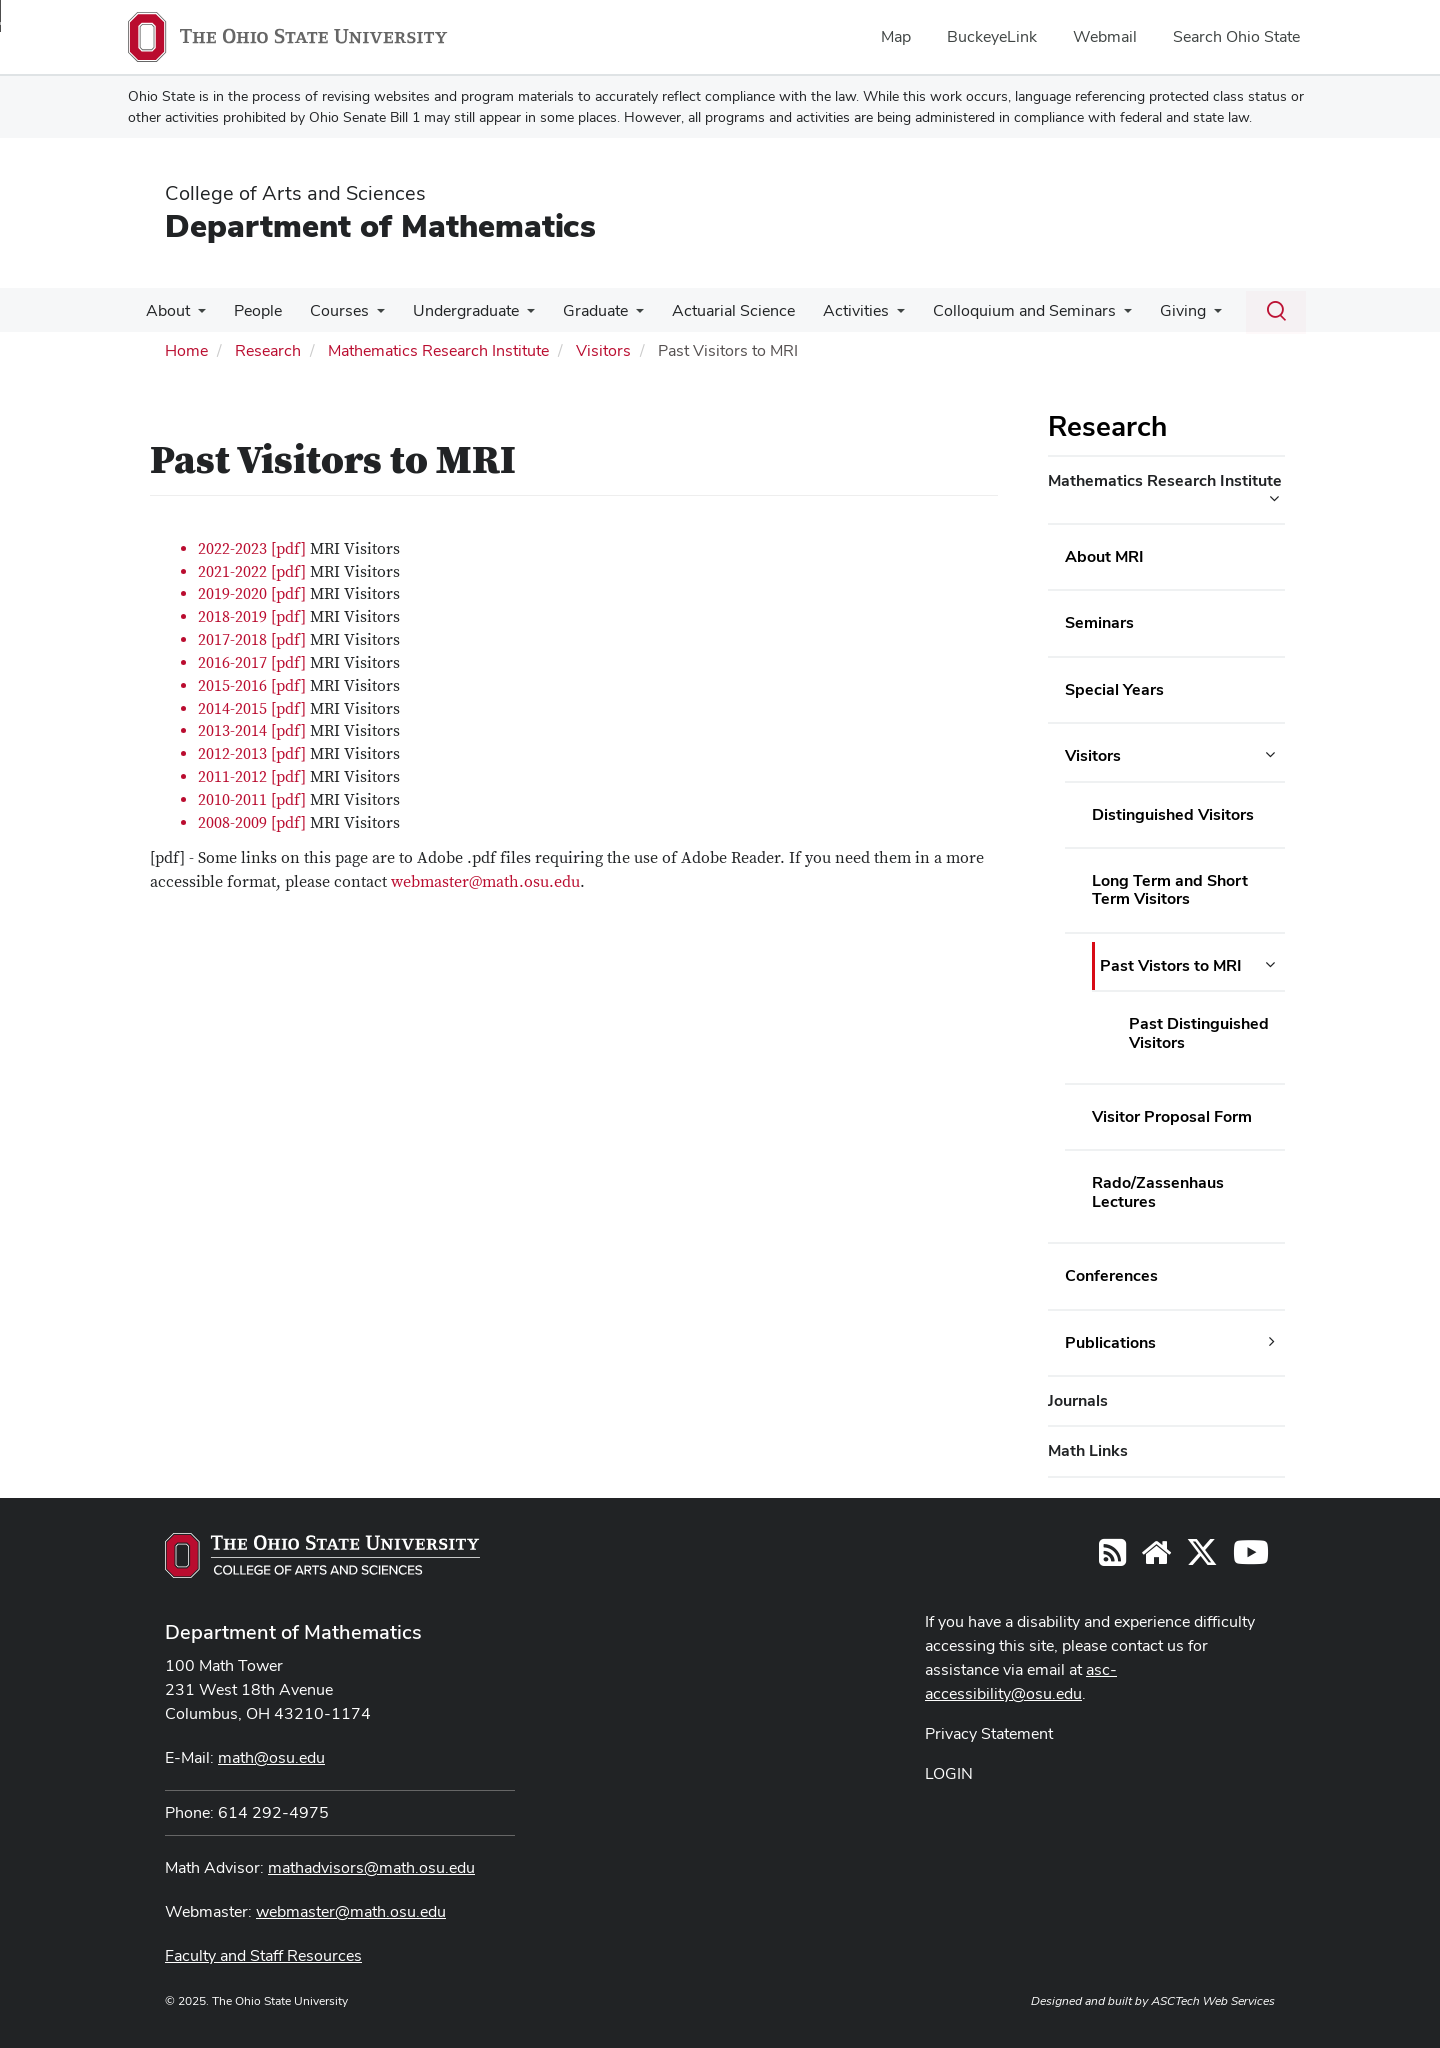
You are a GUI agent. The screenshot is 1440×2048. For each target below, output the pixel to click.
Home (186, 350)
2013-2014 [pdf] (252, 731)
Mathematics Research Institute (438, 350)
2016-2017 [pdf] (252, 663)
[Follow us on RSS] (1112, 1558)
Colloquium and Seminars (994, 310)
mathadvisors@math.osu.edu (371, 1867)
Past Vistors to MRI (1171, 965)
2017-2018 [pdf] (252, 640)
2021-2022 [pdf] (252, 572)
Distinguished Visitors (1173, 814)
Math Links (1088, 1450)
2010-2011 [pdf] (252, 800)
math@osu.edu (271, 1757)
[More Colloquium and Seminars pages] (1094, 316)
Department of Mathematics (380, 225)
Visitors (603, 350)
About (166, 310)
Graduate (577, 310)
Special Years (1114, 689)
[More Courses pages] (367, 316)
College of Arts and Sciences (295, 193)
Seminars (1099, 622)
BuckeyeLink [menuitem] (992, 36)
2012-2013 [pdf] (252, 754)
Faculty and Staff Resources (263, 1955)
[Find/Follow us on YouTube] (1156, 1558)
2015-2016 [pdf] (254, 686)
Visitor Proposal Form (1172, 1116)
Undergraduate (452, 310)
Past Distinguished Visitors (1199, 1032)
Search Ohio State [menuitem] (1236, 36)
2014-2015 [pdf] (252, 709)
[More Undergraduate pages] (513, 316)
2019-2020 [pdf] (252, 594)
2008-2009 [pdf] (252, 823)
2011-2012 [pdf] (252, 777)
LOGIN (949, 1773)
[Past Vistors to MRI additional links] (1270, 965)
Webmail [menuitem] (1105, 36)
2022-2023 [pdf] (252, 549)
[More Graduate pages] (618, 316)
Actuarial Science (711, 310)
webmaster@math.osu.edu (485, 882)
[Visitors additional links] (1270, 755)
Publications (1110, 1342)
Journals (1078, 1400)
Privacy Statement (989, 1733)
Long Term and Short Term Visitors (1170, 889)
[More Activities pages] (871, 316)
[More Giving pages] (1180, 316)
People (252, 310)
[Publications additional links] (1272, 1342)
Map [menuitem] (896, 36)
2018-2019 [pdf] (252, 617)
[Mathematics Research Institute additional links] (1274, 499)
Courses (329, 310)
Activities (830, 310)
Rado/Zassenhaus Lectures (1158, 1191)
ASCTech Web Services (1213, 2001)
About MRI (1104, 556)
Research (268, 350)
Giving (1149, 310)
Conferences (1111, 1275)
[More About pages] (196, 316)
